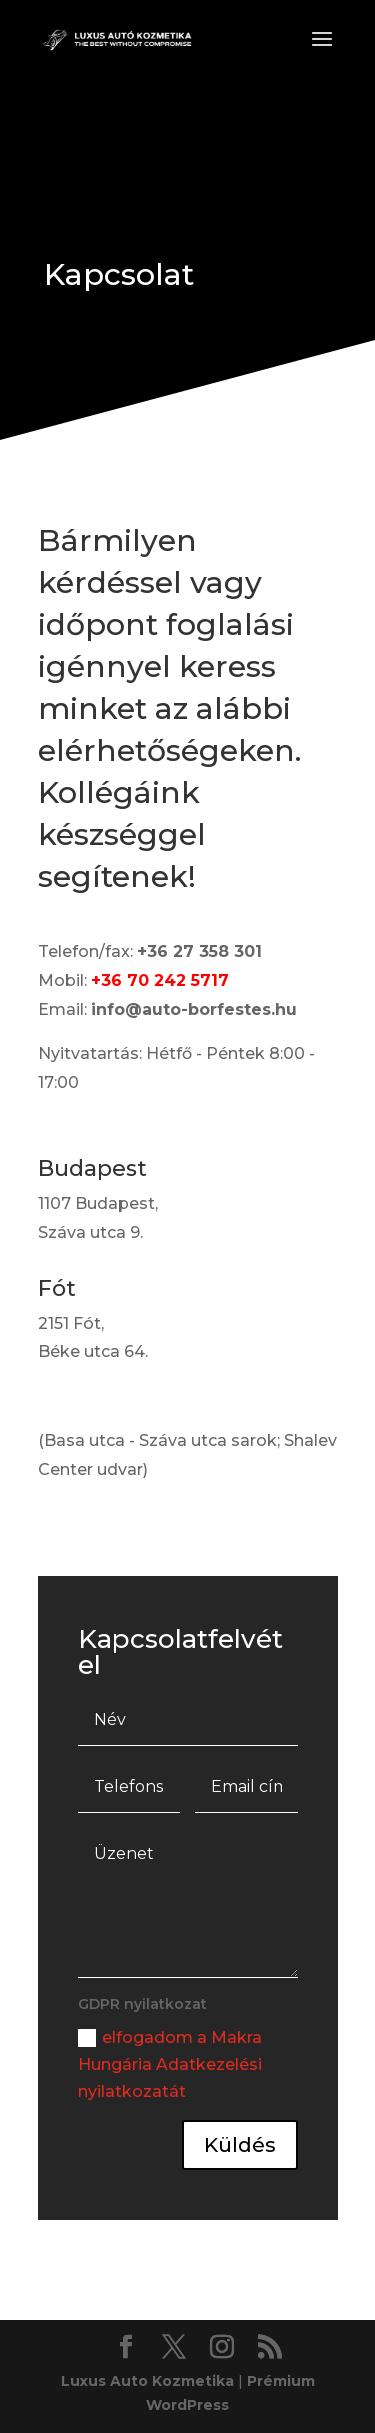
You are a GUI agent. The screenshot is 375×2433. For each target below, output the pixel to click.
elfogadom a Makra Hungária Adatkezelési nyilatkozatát (170, 2064)
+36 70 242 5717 (160, 980)
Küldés (240, 2145)
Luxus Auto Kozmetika (147, 2381)
